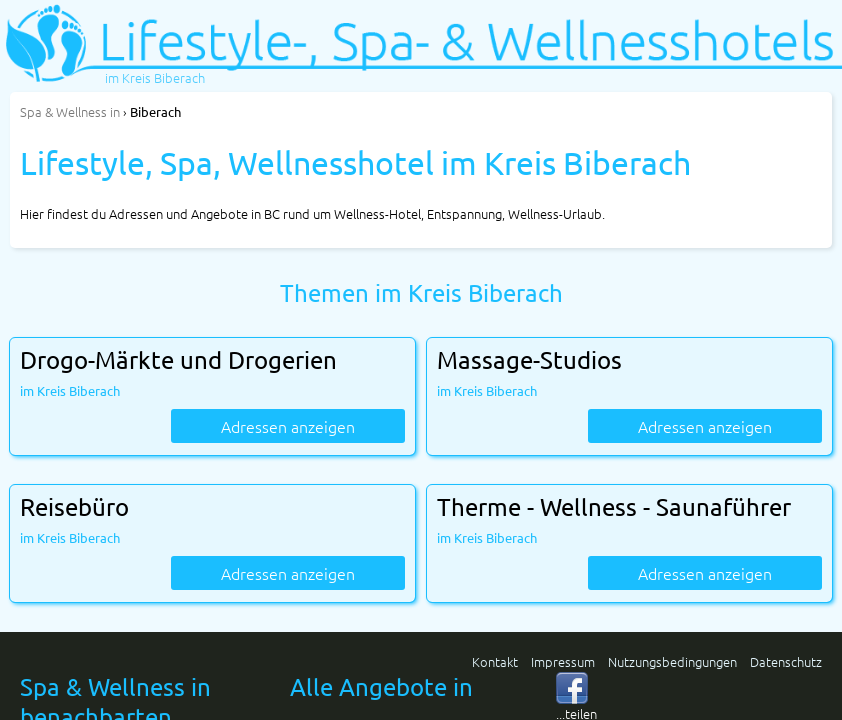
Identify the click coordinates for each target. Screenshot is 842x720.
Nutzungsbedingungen (672, 661)
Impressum (563, 661)
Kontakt (495, 661)
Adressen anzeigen (288, 426)
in (70, 111)
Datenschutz (786, 661)
